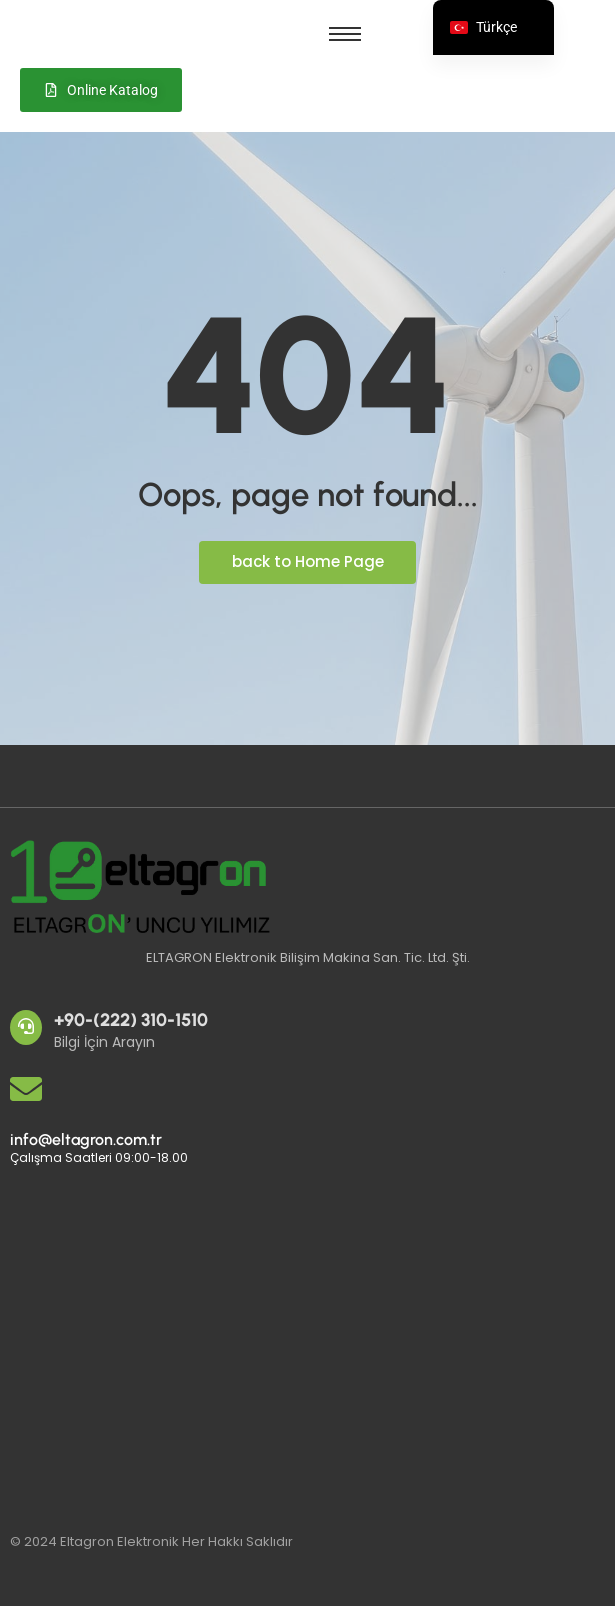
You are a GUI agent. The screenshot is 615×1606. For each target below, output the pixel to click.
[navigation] (493, 27)
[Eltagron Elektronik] (144, 1342)
